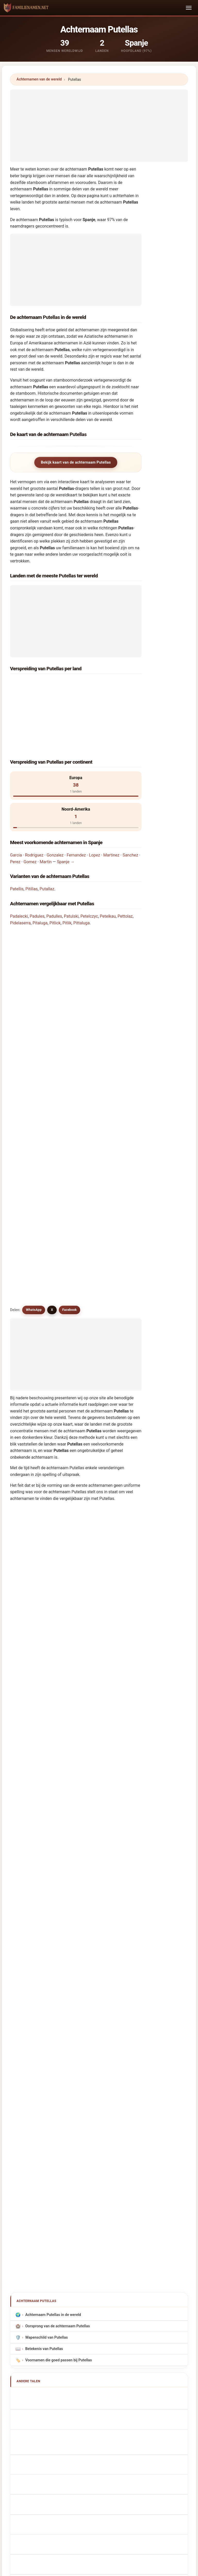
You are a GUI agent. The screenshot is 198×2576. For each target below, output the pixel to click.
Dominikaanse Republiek (55, 697)
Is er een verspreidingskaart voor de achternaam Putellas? (69, 986)
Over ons (66, 2388)
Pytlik (26, 1718)
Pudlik (26, 1731)
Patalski (28, 1664)
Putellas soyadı (41, 2009)
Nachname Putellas (44, 1883)
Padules (37, 870)
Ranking (91, 2388)
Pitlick (55, 876)
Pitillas (31, 842)
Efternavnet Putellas (45, 1952)
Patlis (26, 1371)
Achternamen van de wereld (39, 79)
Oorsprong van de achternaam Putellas (57, 1780)
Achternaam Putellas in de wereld (53, 1769)
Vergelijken (116, 2388)
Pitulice (28, 1598)
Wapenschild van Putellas (46, 1792)
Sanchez (130, 808)
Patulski (71, 870)
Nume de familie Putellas (49, 1986)
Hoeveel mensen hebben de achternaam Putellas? (61, 968)
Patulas (28, 1264)
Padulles (54, 870)
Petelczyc (89, 870)
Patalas (28, 1277)
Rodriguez (34, 808)
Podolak (28, 1651)
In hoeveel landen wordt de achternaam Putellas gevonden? (70, 951)
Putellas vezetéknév (45, 1975)
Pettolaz (125, 870)
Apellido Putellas (42, 1849)
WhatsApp (34, 1022)
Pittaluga (81, 876)
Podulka (28, 1678)
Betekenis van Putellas (44, 1803)
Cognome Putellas (43, 1895)
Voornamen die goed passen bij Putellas (58, 1814)
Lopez (94, 808)
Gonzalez (55, 808)
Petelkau (108, 870)
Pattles (27, 1398)
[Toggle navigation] (188, 8)
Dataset (143, 2388)
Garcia (16, 808)
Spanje (39, 684)
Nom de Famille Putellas (48, 1872)
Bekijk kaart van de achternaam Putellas (76, 462)
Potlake (28, 1691)
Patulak (28, 1411)
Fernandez (76, 808)
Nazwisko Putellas (43, 1929)
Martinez (111, 808)
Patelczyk (29, 1638)
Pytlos (26, 1438)
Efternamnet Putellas (45, 1998)
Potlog (27, 1704)
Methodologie (37, 2388)
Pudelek (28, 1465)
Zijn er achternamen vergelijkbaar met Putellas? (59, 1004)
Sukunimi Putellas (43, 1963)
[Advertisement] (99, 126)
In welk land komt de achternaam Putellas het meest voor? (69, 912)
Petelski (28, 1318)
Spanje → (66, 815)
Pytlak (26, 1505)
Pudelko (28, 1478)
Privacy (165, 2388)
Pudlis (26, 1518)
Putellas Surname (43, 1861)
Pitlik (66, 876)
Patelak (28, 1304)
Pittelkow (29, 1584)
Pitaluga (39, 876)
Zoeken (144, 2211)
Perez (15, 815)
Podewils (29, 1611)
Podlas (27, 1384)
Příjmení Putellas (42, 1941)
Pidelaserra (20, 876)
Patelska (29, 1424)
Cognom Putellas (42, 1906)
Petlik (26, 1624)
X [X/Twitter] (52, 1022)
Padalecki (19, 870)
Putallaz (46, 842)
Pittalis (27, 1451)
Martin (46, 815)
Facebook (69, 1022)
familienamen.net (99, 2367)
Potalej (27, 1571)
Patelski (28, 1491)
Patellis (16, 842)
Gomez (29, 815)
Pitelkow (29, 1344)
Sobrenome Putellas (45, 1918)
